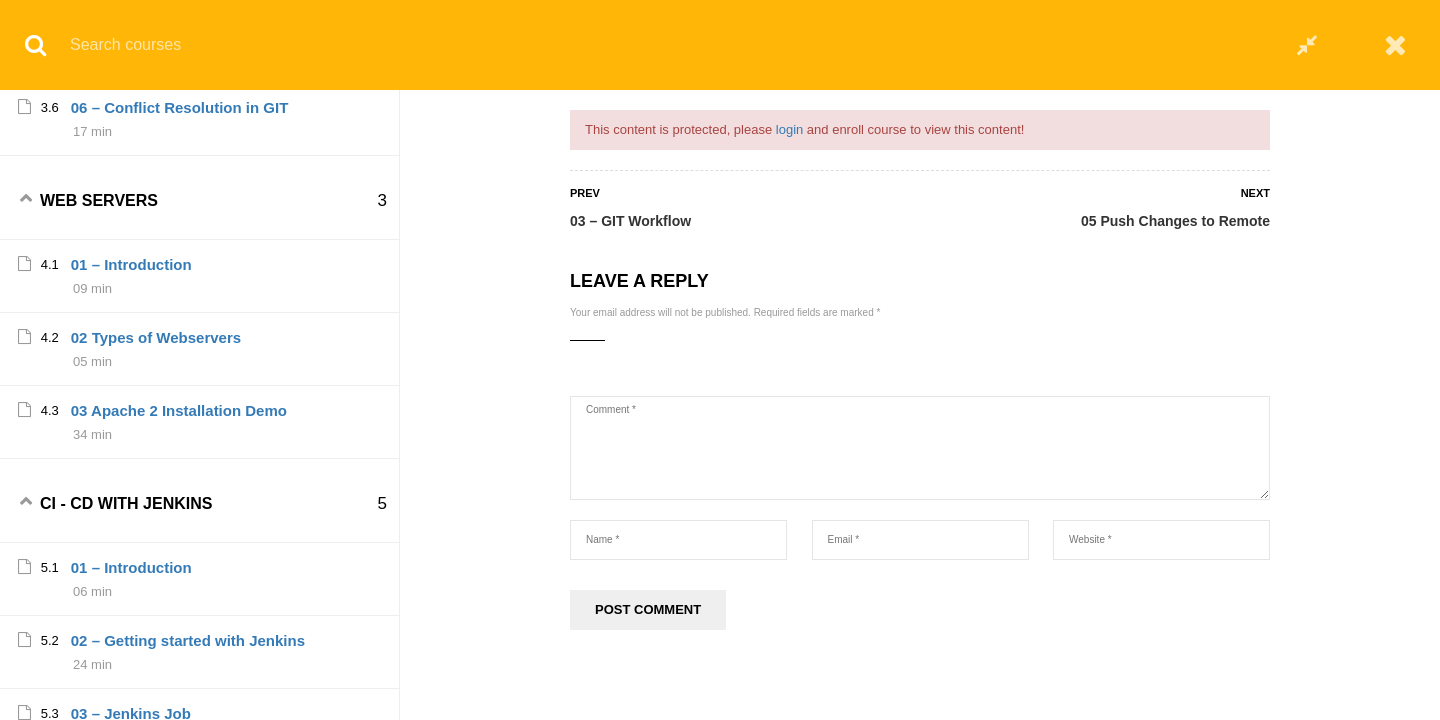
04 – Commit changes (148, 115)
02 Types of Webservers (156, 491)
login (789, 129)
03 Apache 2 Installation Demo (179, 564)
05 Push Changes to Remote (1175, 221)
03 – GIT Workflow (630, 221)
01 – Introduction (131, 418)
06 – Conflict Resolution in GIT (180, 261)
